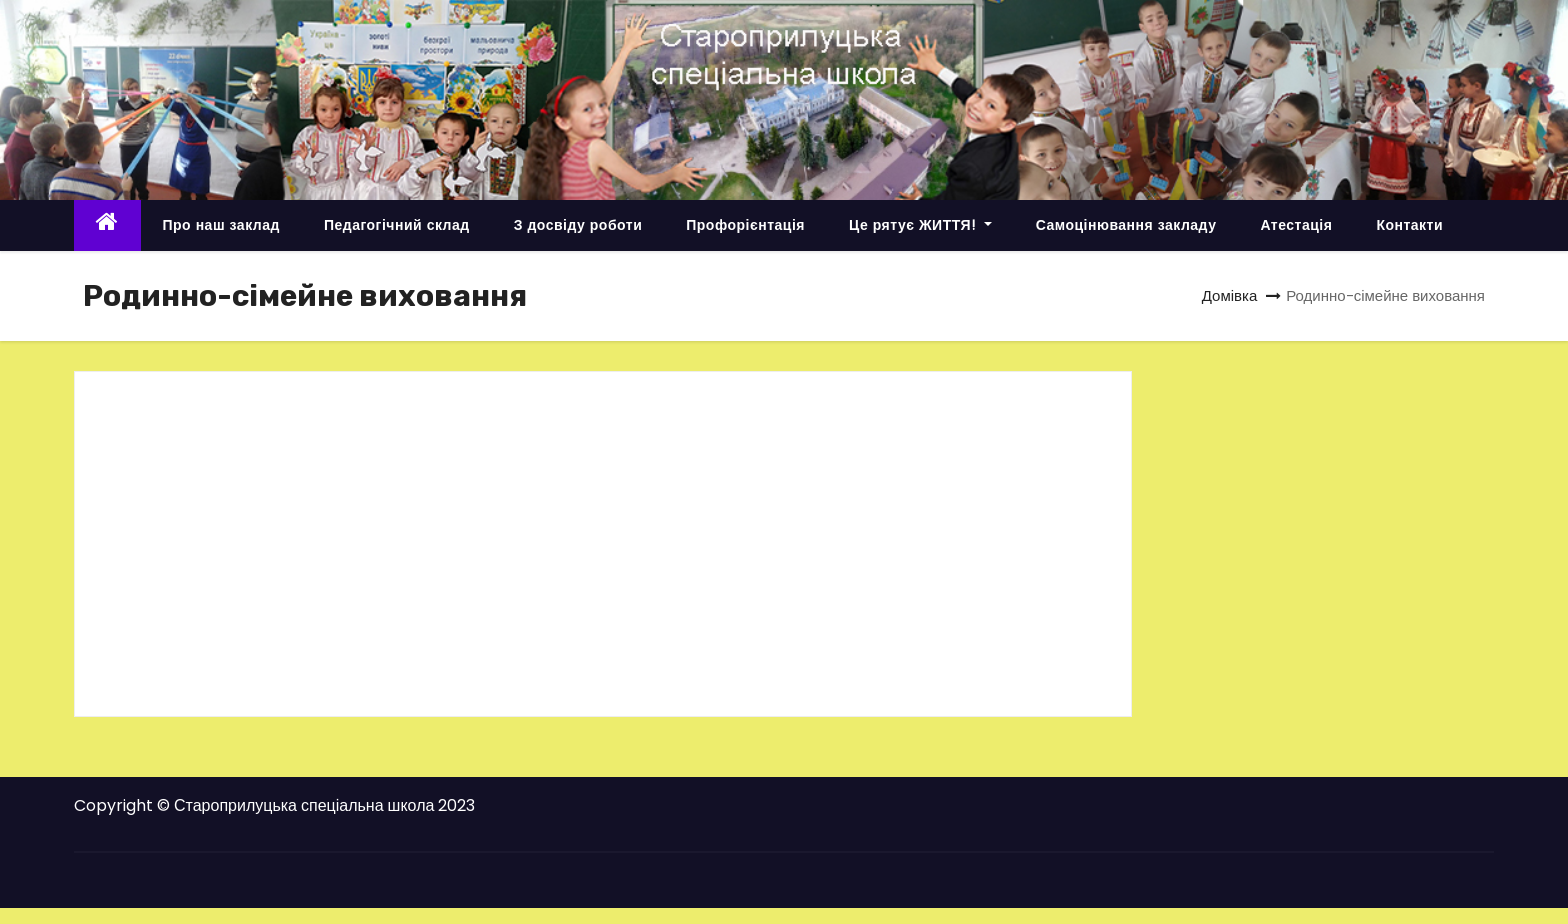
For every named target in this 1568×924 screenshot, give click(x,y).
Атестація (1296, 225)
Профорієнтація (745, 225)
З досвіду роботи (578, 225)
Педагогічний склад (397, 225)
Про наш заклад (221, 225)
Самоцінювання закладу (1126, 225)
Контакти (1409, 225)
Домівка (1230, 295)
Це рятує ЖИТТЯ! (920, 225)
